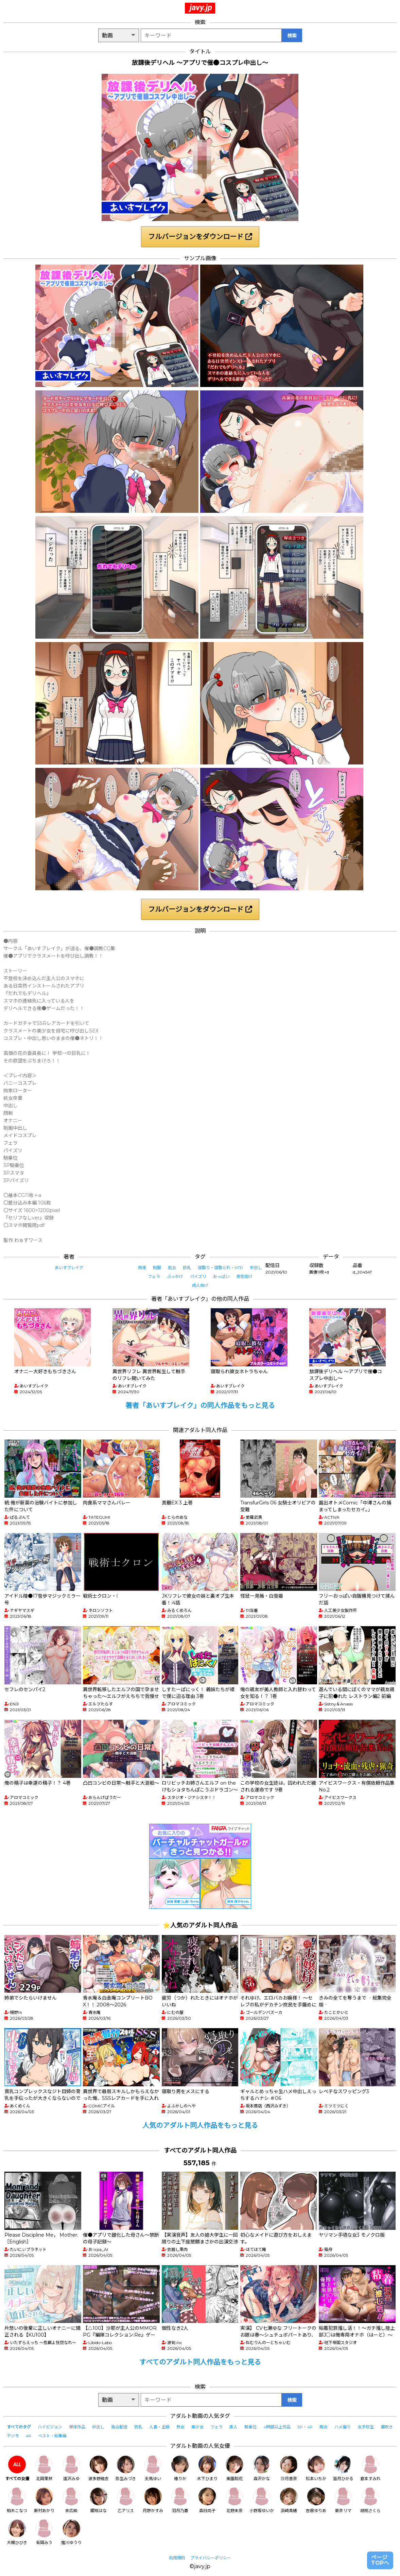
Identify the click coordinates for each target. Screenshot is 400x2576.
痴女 (323, 2426)
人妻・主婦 (159, 2426)
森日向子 (207, 2500)
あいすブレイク (69, 1267)
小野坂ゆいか (261, 2500)
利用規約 (177, 2557)
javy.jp (201, 7)
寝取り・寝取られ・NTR (220, 1267)
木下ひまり (207, 2468)
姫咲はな (98, 2500)
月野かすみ (153, 2500)
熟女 (180, 2426)
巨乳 (187, 1267)
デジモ (13, 2435)
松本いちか (316, 2468)
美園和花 (234, 2468)
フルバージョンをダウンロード (200, 237)
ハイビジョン (50, 2426)
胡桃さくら (370, 2500)
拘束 (142, 1267)
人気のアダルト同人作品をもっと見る (200, 2125)
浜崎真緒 (289, 2500)
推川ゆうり (71, 2532)
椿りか (180, 2468)
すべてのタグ (19, 2426)
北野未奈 (234, 2500)
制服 (157, 1267)
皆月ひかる (343, 2468)
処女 (172, 1267)
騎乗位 (250, 2426)
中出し (256, 1267)
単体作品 (77, 2426)
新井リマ (343, 2500)
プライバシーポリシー (210, 2557)
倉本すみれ (370, 2468)
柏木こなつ (17, 2500)
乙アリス (126, 2500)
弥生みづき (126, 2468)
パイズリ (198, 1276)
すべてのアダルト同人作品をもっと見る (200, 2362)
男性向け (244, 1276)
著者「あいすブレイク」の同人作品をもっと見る (200, 1405)
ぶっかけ (175, 1276)
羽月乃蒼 (180, 2500)
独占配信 (119, 2426)
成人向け (200, 1285)
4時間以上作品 (277, 2426)
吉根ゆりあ (316, 2500)
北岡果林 (44, 2468)
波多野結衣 (98, 2468)
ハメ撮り (342, 2426)
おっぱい (221, 1276)
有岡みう (44, 2532)
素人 (233, 2426)
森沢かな (262, 2468)
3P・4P (305, 2426)
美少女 (197, 2426)
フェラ (154, 1276)
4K (28, 2435)
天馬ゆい (153, 2468)
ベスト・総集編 (52, 2435)
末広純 (71, 2500)
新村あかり (44, 2500)
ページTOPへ (380, 2560)
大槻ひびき (17, 2532)
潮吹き (387, 2426)
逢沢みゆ (71, 2468)
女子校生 (366, 2426)
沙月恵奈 (289, 2468)
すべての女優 (17, 2468)
